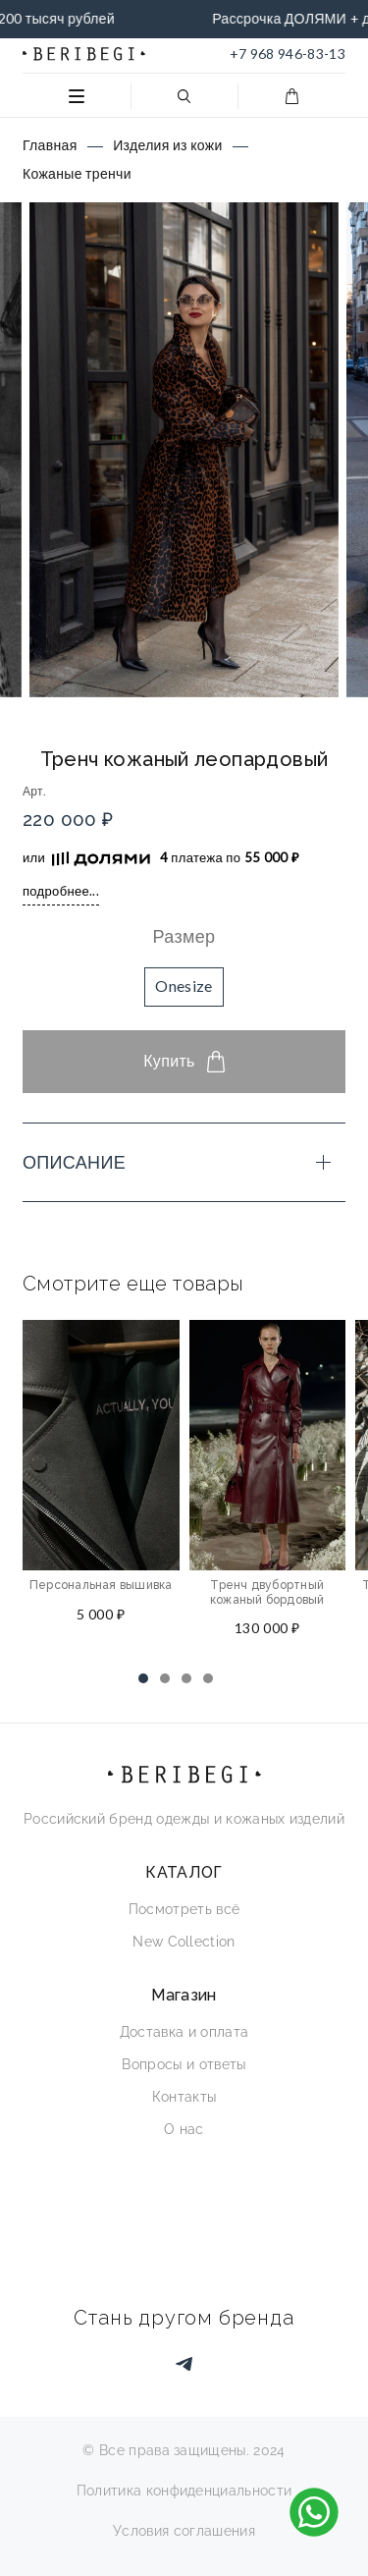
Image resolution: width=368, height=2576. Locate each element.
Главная (50, 145)
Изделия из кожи (167, 145)
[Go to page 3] (186, 1678)
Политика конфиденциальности (184, 2490)
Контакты (184, 2097)
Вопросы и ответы (183, 2064)
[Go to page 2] (165, 1678)
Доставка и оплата (184, 2032)
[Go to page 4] (208, 1678)
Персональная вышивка (101, 1585)
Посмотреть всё (184, 1909)
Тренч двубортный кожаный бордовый (267, 1592)
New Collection (183, 1941)
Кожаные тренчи (77, 173)
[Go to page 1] (143, 1678)
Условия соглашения (184, 2531)
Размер (184, 936)
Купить (184, 1061)
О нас (184, 2129)
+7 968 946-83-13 (287, 53)
